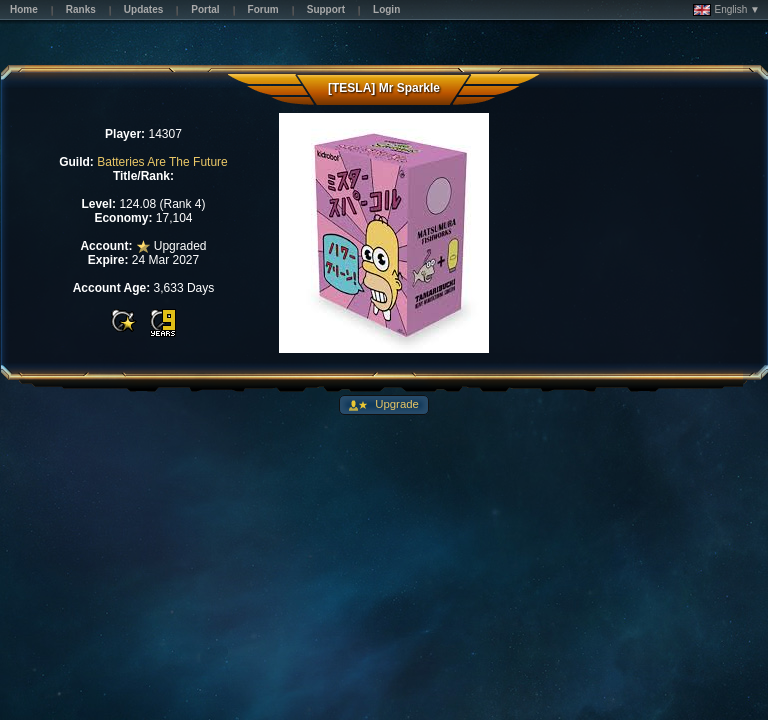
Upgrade (395, 404)
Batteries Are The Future (162, 162)
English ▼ (726, 10)
